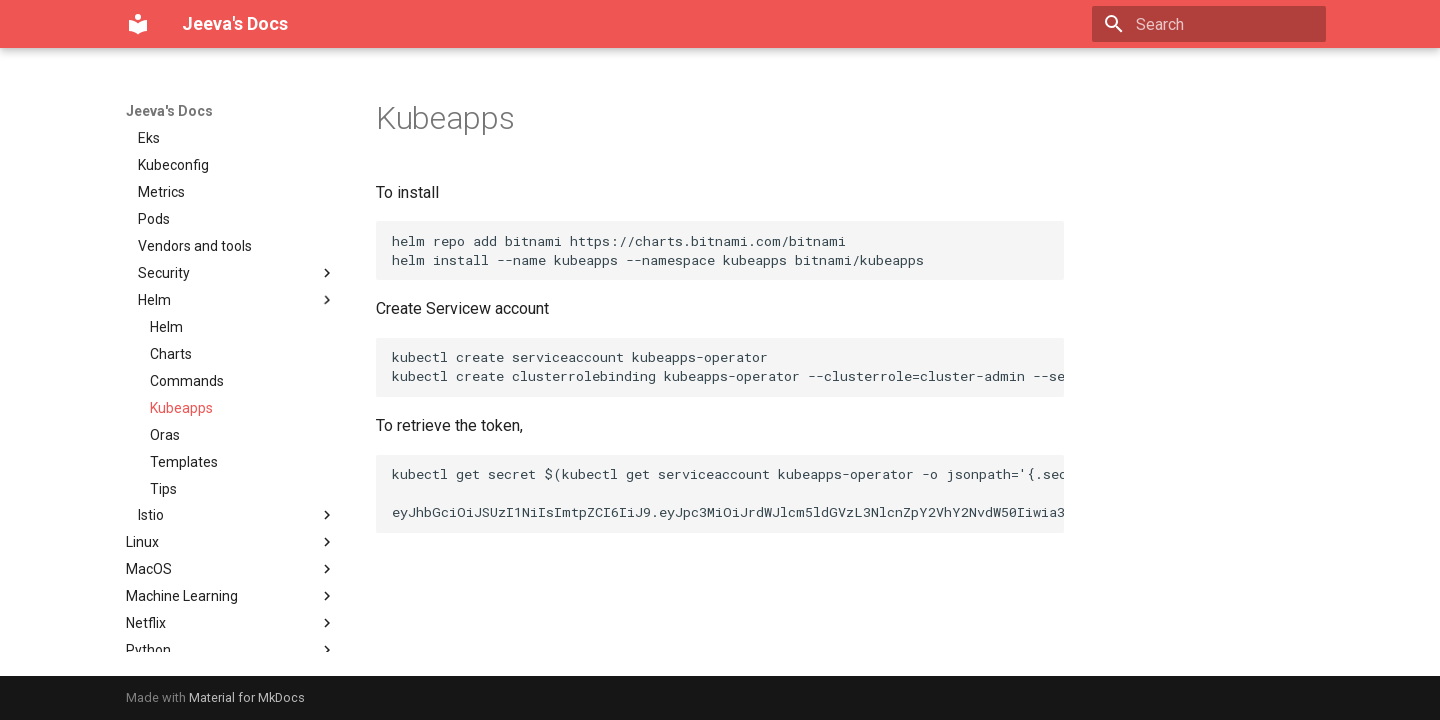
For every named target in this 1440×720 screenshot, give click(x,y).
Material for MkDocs (247, 697)
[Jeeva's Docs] (138, 24)
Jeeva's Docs (169, 111)
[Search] (1209, 24)
